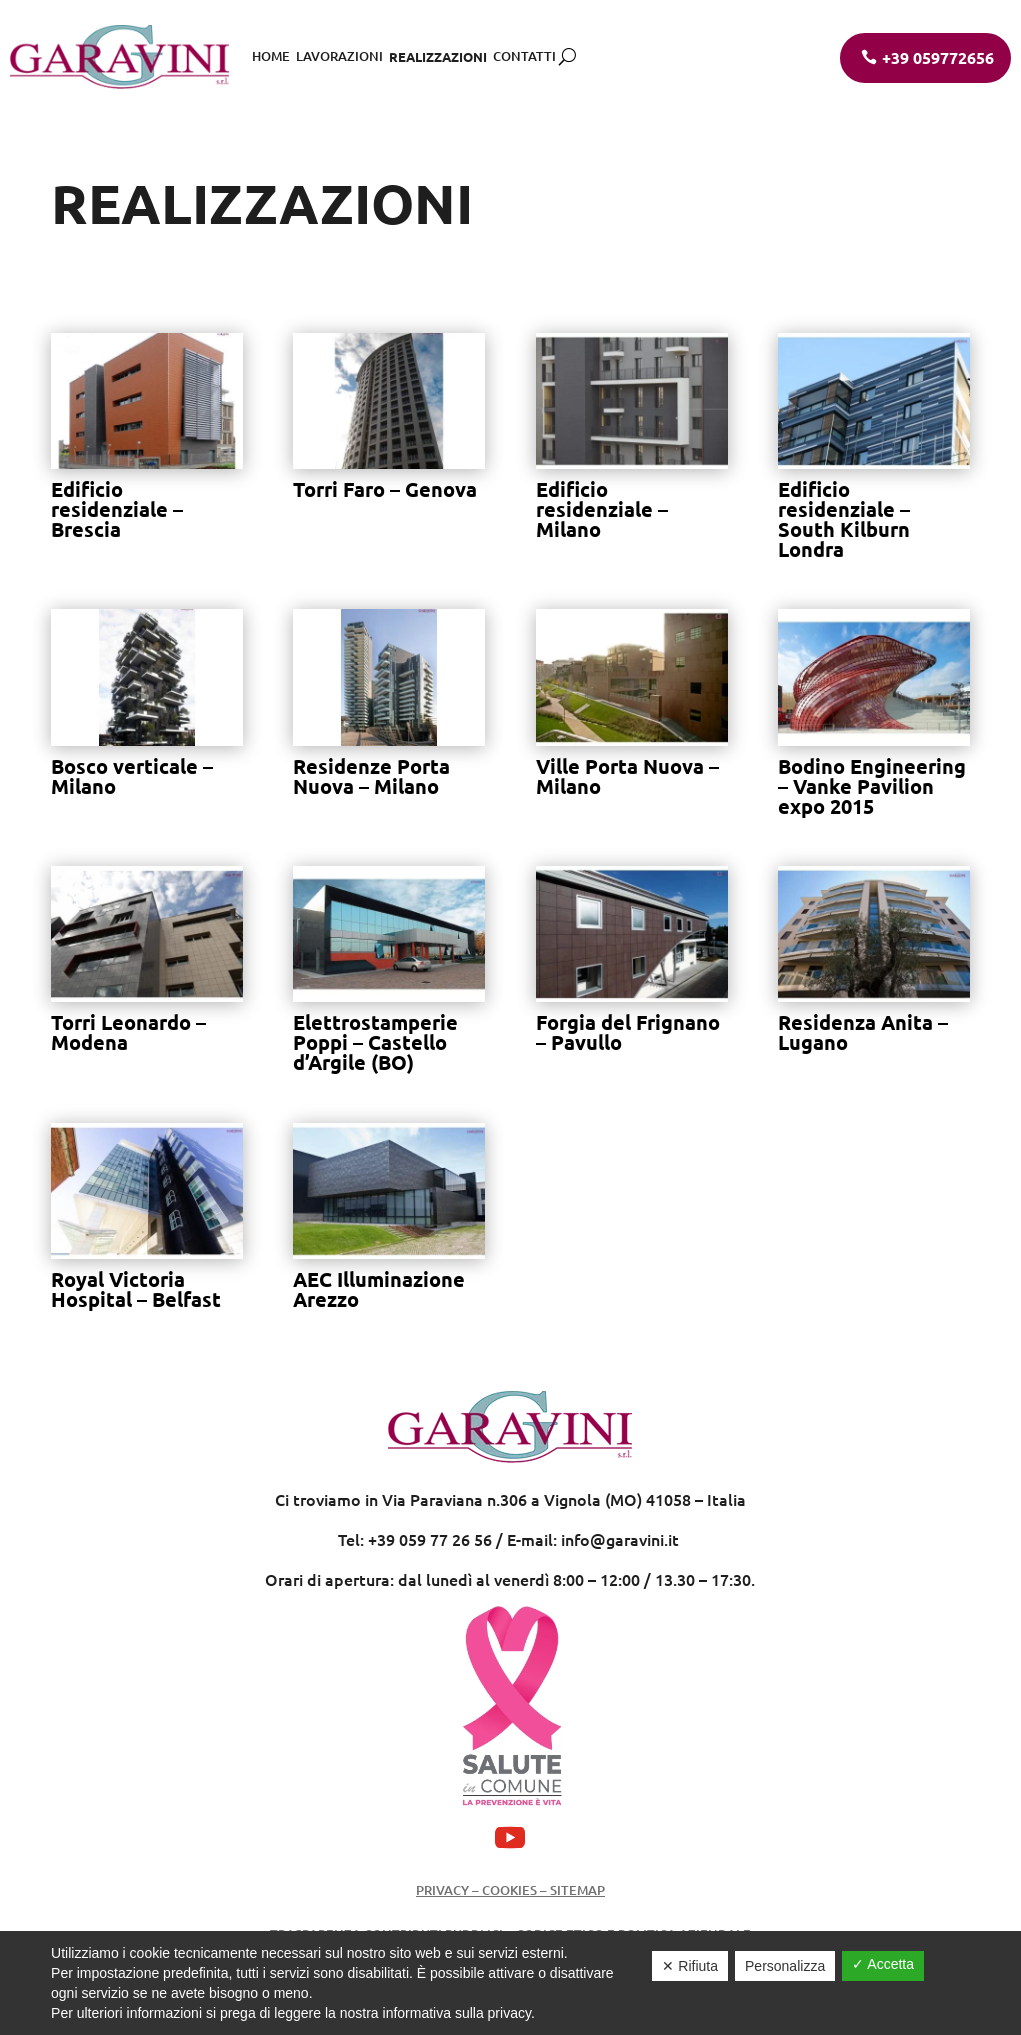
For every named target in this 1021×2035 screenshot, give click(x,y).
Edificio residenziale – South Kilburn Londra (844, 519)
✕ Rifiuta (690, 1966)
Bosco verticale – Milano (132, 776)
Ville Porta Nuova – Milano (627, 776)
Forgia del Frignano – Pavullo (628, 1032)
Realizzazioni (438, 56)
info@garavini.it (620, 1539)
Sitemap (577, 1890)
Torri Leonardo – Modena (128, 1032)
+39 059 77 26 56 (430, 1539)
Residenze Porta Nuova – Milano (371, 776)
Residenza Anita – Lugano (863, 1032)
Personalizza (785, 1966)
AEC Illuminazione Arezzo (379, 1289)
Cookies (508, 1890)
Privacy (442, 1890)
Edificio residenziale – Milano (602, 509)
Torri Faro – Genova (385, 489)
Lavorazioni (339, 56)
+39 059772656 (938, 57)
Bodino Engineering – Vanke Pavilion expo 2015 (872, 786)
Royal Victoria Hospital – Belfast (136, 1289)
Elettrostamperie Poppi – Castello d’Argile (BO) (375, 1042)
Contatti (524, 56)
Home (271, 56)
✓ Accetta (883, 1964)
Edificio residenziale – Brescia (117, 509)
